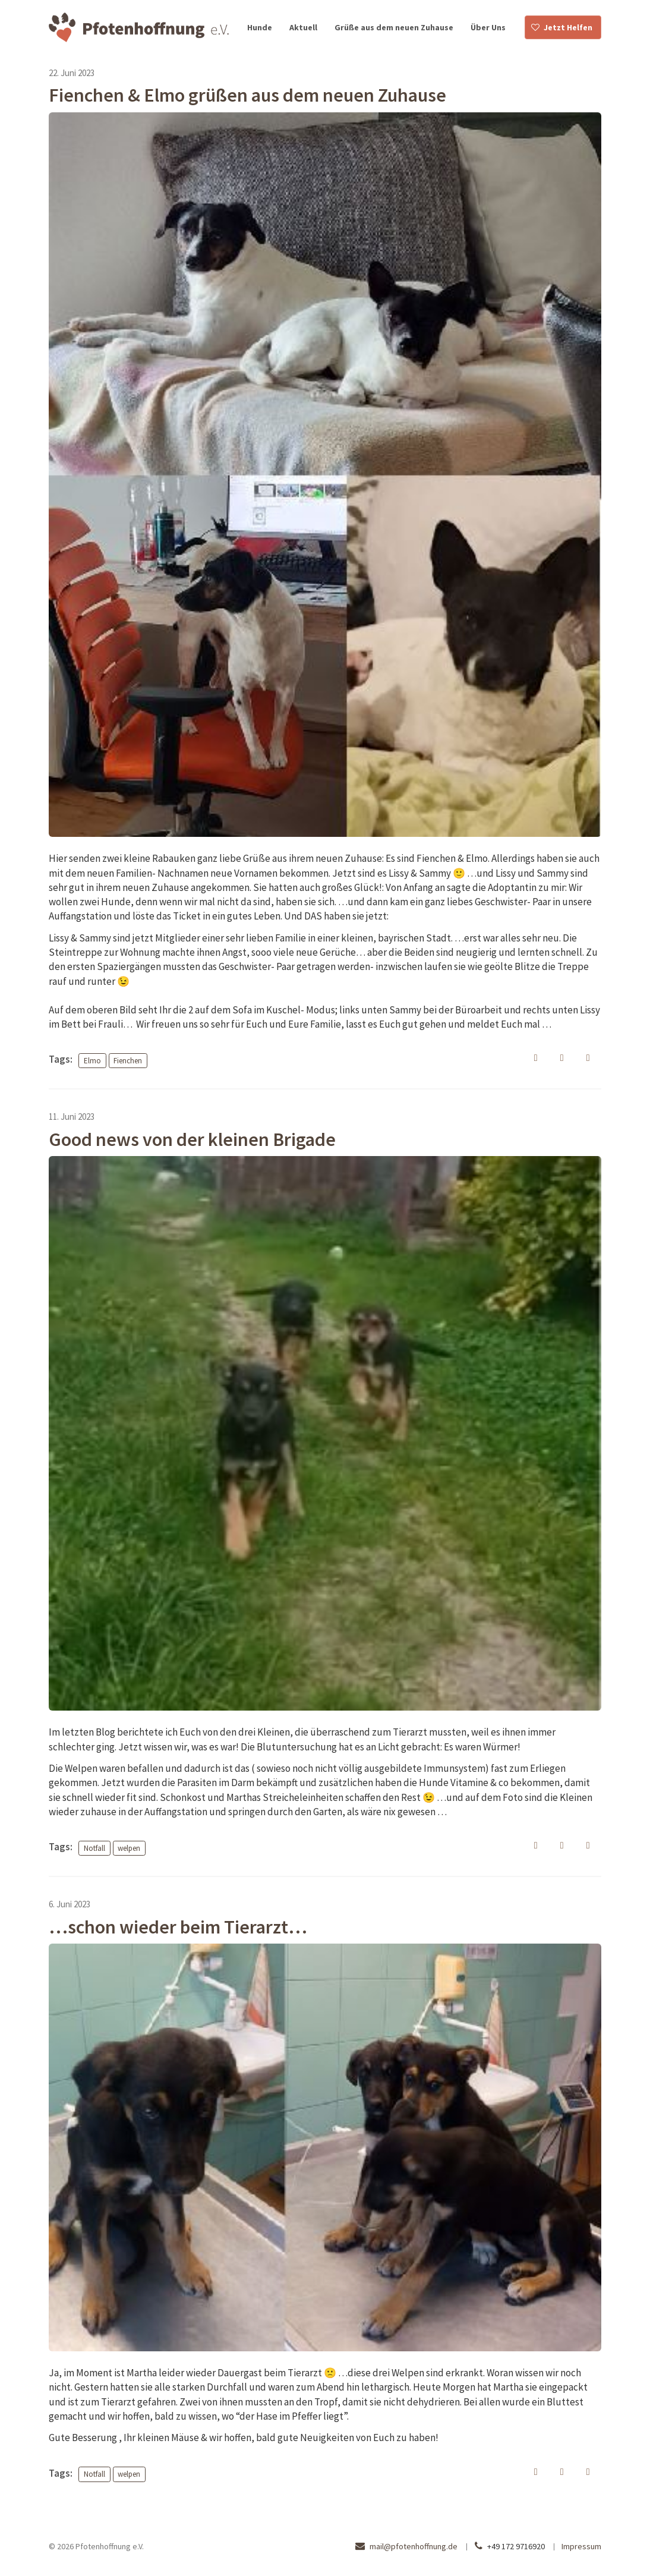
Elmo (92, 1060)
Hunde (259, 27)
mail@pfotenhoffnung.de (413, 2546)
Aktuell (303, 27)
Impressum (581, 2546)
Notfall (94, 1848)
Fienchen (127, 1060)
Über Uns (488, 27)
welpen (129, 1848)
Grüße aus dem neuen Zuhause (394, 27)
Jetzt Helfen (568, 27)
